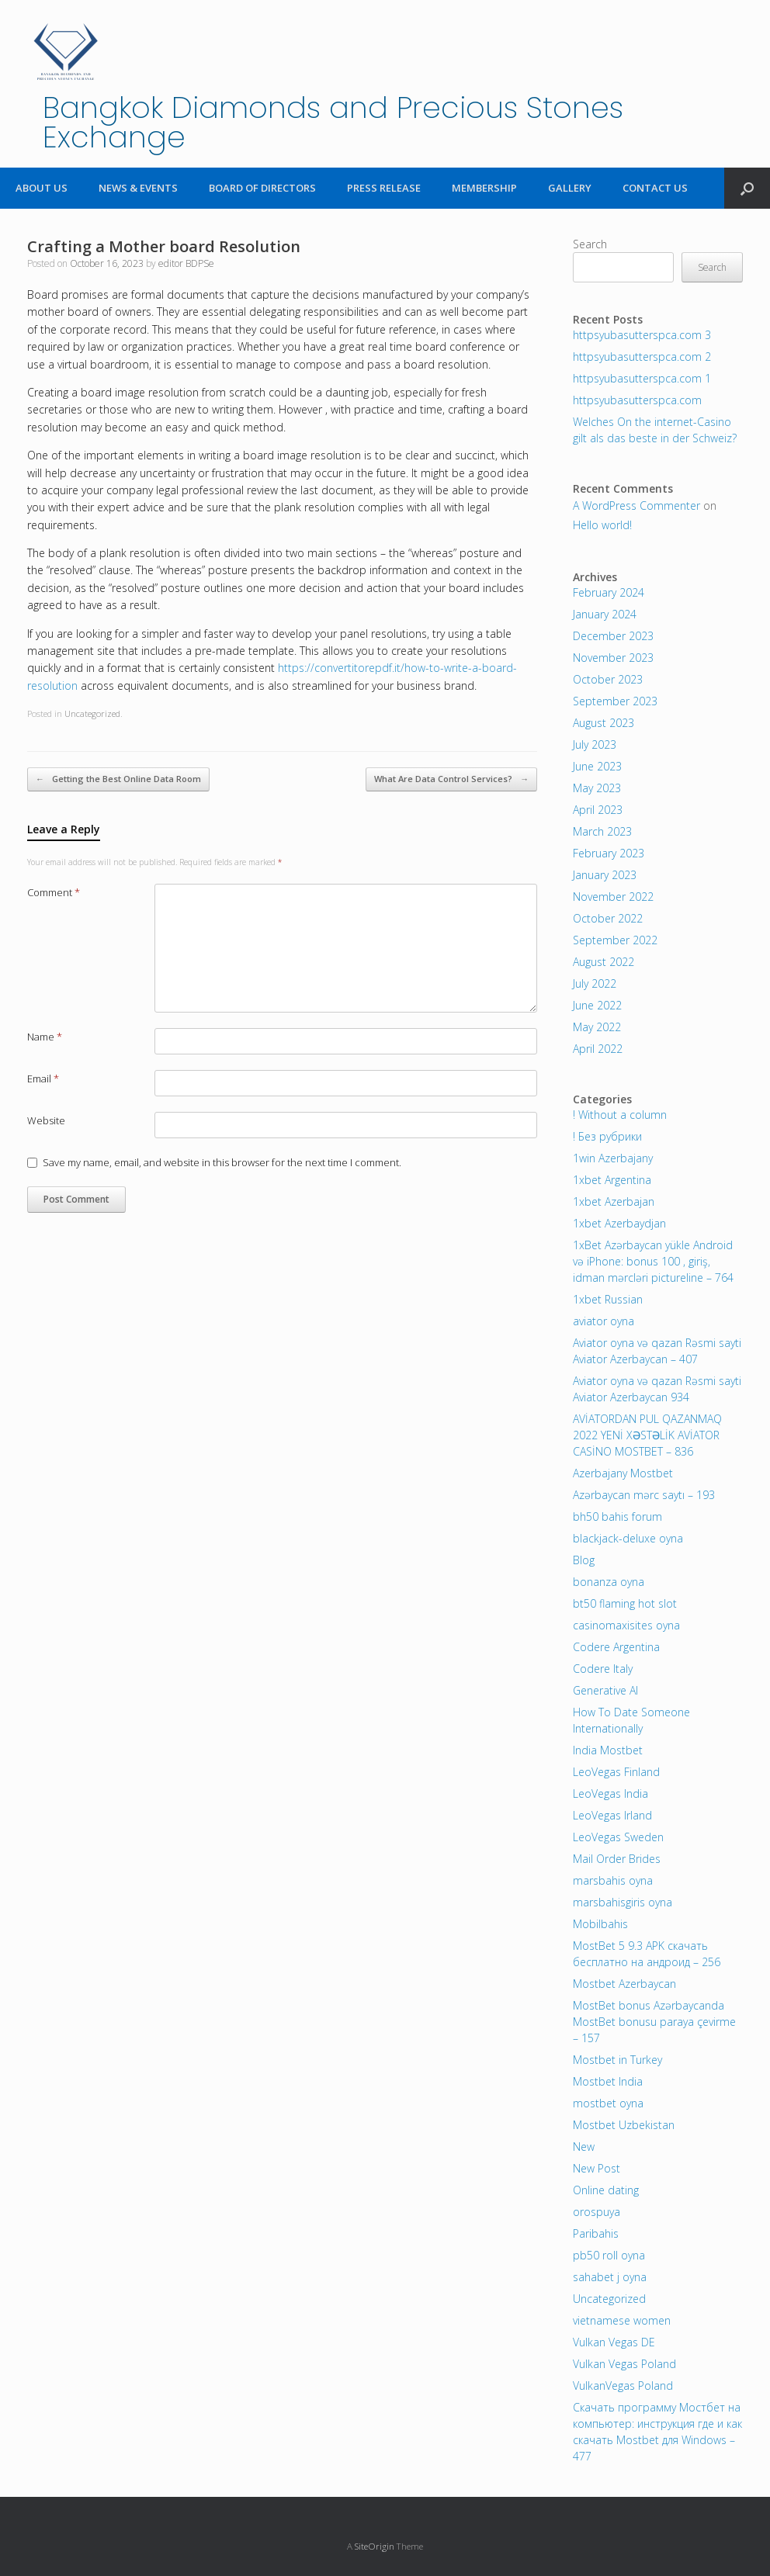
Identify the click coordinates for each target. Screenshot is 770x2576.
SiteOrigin (374, 2546)
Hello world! (602, 525)
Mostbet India (608, 2081)
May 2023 (597, 788)
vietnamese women (622, 2320)
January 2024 (604, 614)
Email (43, 1078)
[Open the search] (747, 188)
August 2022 (603, 961)
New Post (596, 2168)
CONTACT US (655, 188)
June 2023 (597, 766)
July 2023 (594, 744)
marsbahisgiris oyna (622, 1902)
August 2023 (603, 722)
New (584, 2146)
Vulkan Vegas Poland (624, 2363)
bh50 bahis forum (617, 1516)
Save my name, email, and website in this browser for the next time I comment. (222, 1162)
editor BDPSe (186, 263)
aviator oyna (603, 1321)
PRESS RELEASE (384, 188)
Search (590, 244)
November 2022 (613, 896)
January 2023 (604, 874)
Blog (584, 1560)
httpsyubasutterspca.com (637, 400)
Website (46, 1120)
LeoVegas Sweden (618, 1837)
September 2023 (615, 701)
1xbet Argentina (612, 1179)
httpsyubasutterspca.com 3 (642, 334)
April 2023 (598, 809)
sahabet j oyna (610, 2277)
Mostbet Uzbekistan (624, 2124)
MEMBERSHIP (484, 188)
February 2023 (608, 853)
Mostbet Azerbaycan (624, 1983)
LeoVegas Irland (612, 1815)
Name (44, 1037)
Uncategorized (92, 713)
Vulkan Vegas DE (614, 2342)
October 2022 (608, 918)
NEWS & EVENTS (138, 188)
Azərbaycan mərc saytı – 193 (644, 1494)
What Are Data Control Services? (451, 779)
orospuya (596, 2211)
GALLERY (569, 188)
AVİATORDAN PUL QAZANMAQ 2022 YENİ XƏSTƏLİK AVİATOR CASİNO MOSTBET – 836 (647, 1435)
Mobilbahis (600, 1923)
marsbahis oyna (613, 1880)
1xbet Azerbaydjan (619, 1223)
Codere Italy (603, 1668)
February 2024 (608, 592)
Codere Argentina (616, 1646)
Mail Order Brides (617, 1858)
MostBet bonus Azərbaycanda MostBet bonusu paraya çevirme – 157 (654, 2021)
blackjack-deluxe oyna (628, 1538)
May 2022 (597, 1027)
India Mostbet (608, 1750)
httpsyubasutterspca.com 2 (642, 356)
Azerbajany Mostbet (623, 1473)
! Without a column (620, 1114)
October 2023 (608, 679)
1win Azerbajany (613, 1158)
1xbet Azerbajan (613, 1201)
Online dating (606, 2190)
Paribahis (596, 2233)
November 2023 (613, 657)
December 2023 (613, 635)
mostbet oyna (608, 2103)
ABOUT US (42, 188)
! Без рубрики (607, 1136)
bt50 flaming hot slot (625, 1603)
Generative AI (605, 1690)
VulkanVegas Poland (623, 2385)
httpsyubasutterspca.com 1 (642, 378)
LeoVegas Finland (616, 1771)
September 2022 (615, 940)
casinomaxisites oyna (626, 1625)
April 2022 (598, 1048)
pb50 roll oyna (609, 2255)
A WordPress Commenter (636, 505)
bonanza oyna (608, 1581)
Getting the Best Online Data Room (118, 779)
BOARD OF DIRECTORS (262, 188)
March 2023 (602, 831)
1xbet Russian (608, 1299)
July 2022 (594, 983)
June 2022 (597, 1005)
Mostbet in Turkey (617, 2059)
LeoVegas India (610, 1793)
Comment (53, 892)
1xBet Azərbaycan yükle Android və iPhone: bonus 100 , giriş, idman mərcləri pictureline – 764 (653, 1261)
